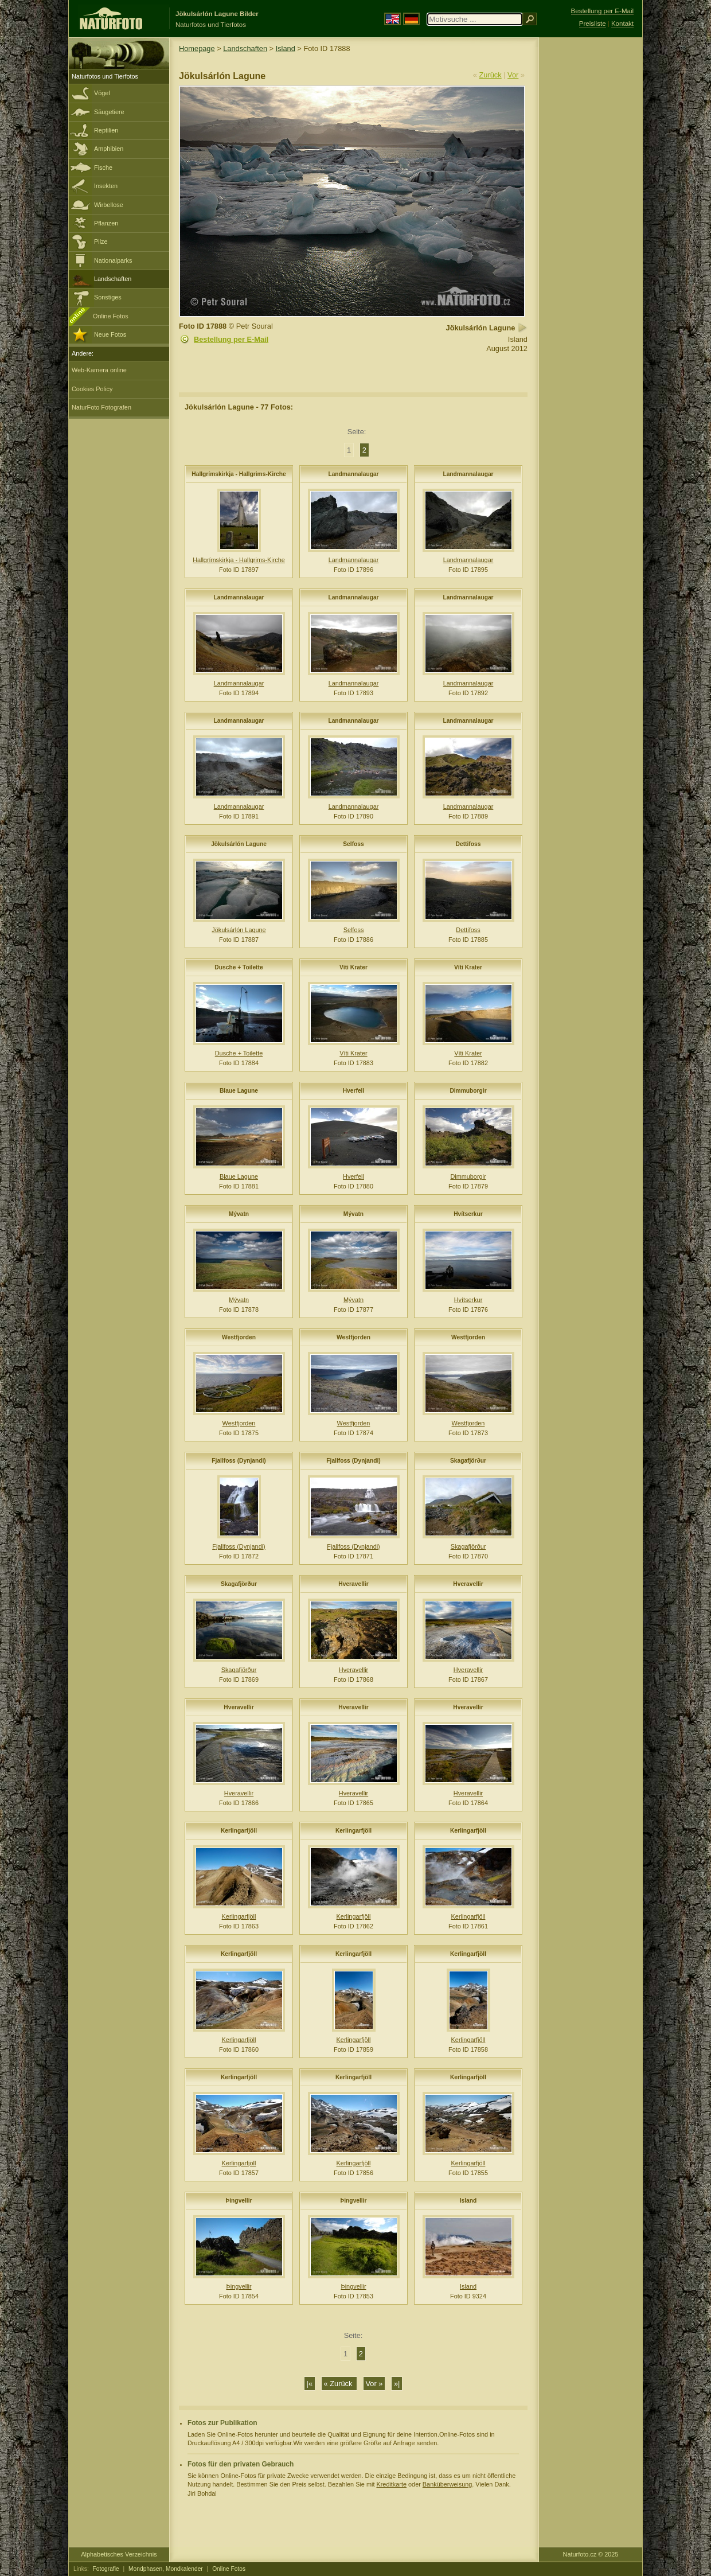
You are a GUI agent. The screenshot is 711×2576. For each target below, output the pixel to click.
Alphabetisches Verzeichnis (119, 2554)
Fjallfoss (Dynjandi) (238, 1460)
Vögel (102, 92)
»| (397, 2383)
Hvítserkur (468, 1214)
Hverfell (354, 1091)
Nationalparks (113, 260)
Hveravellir (353, 1584)
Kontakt (622, 23)
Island (285, 48)
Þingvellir (238, 2200)
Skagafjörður (468, 1460)
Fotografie (106, 2569)
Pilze (101, 241)
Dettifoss (468, 844)
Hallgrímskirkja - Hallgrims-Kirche (239, 474)
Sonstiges (108, 297)
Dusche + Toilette (238, 967)
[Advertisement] (590, 221)
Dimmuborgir (468, 1091)
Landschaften (112, 278)
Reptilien (106, 130)
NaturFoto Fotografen (101, 407)
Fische (103, 167)
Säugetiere (109, 111)
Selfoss (353, 844)
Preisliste (592, 23)
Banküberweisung (447, 2484)
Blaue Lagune (239, 1091)
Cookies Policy (92, 388)
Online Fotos (110, 316)
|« (309, 2383)
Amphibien (108, 148)
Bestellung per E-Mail (231, 339)
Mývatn (239, 1214)
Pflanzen (106, 223)
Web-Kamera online (99, 370)
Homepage (197, 48)
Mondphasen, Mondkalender (165, 2569)
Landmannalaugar (353, 474)
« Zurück (339, 2383)
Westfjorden (239, 1337)
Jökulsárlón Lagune (239, 844)
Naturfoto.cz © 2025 (591, 2554)
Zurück (490, 75)
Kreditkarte (391, 2484)
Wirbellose (108, 204)
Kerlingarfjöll (239, 1830)
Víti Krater (353, 967)
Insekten (106, 185)
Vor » (374, 2383)
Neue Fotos (110, 334)
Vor (512, 75)
